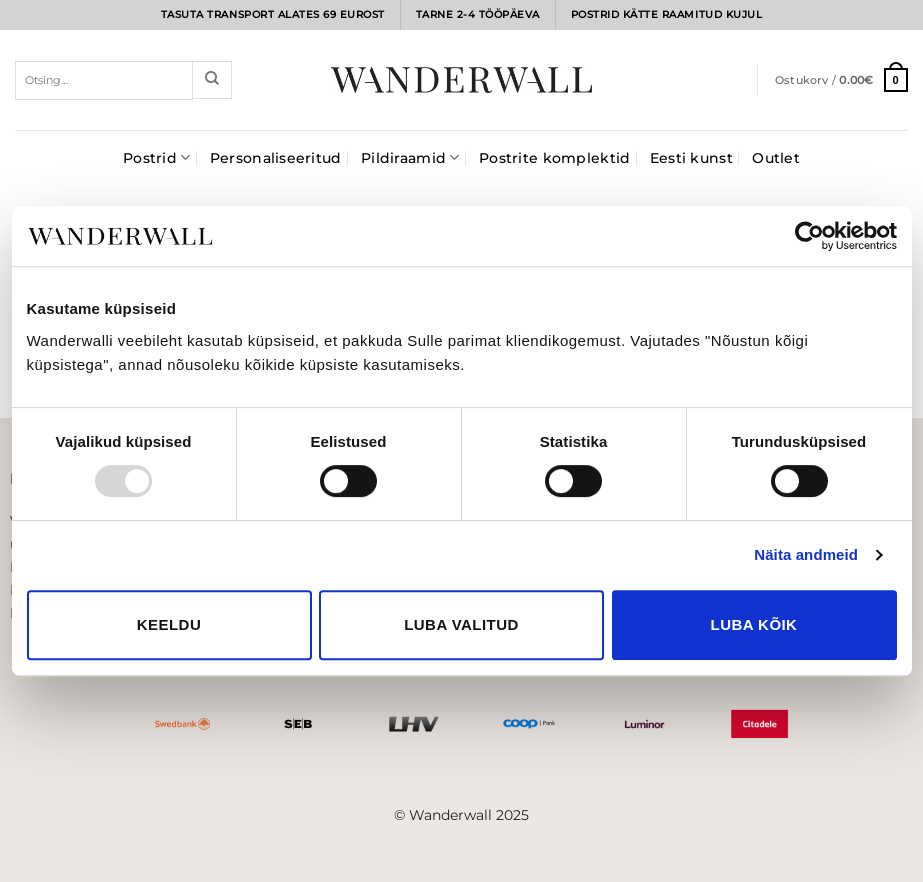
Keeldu (169, 624)
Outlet (776, 158)
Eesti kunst (691, 158)
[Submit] (212, 80)
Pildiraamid (410, 157)
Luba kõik (754, 624)
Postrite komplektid (554, 158)
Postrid (156, 157)
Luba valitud (461, 624)
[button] (841, 79)
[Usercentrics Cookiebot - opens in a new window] (809, 236)
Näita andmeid (806, 554)
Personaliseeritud (276, 158)
